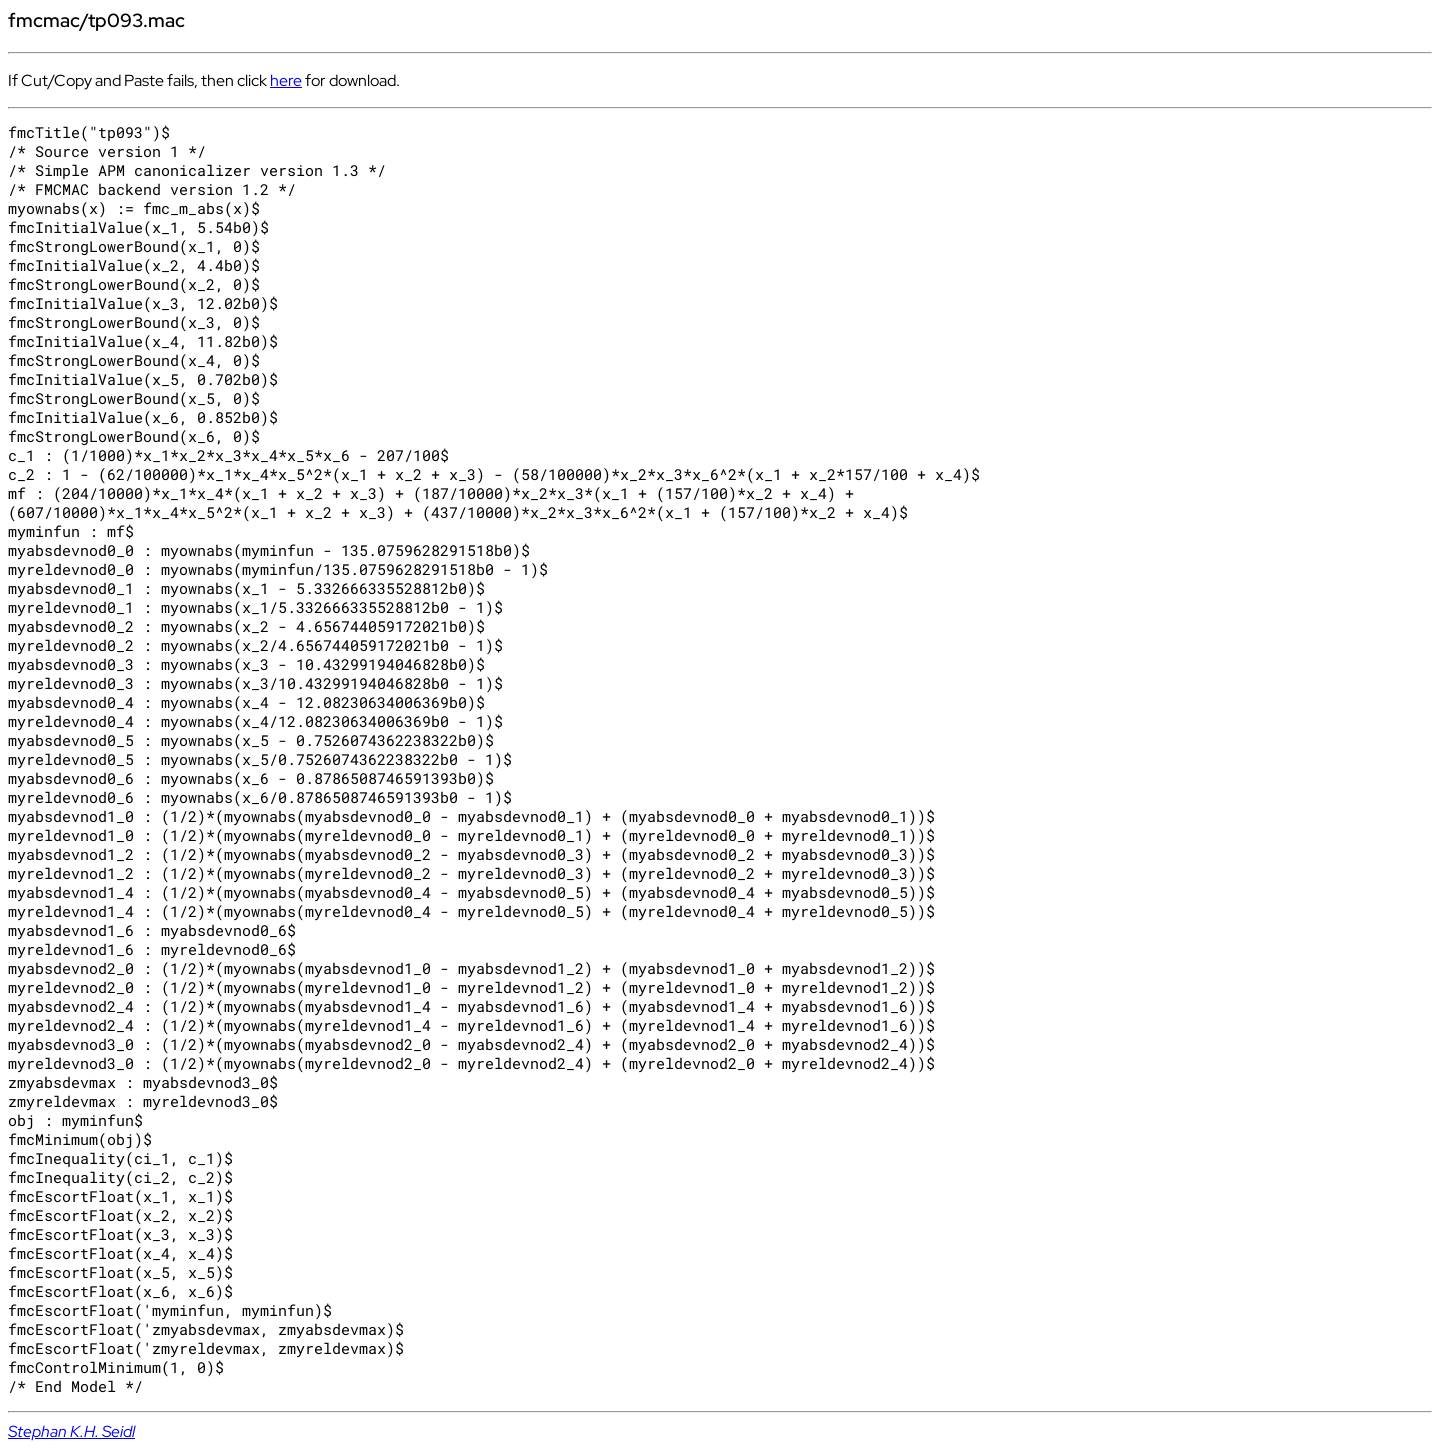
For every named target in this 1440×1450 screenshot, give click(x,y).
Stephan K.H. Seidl (71, 1431)
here (286, 80)
